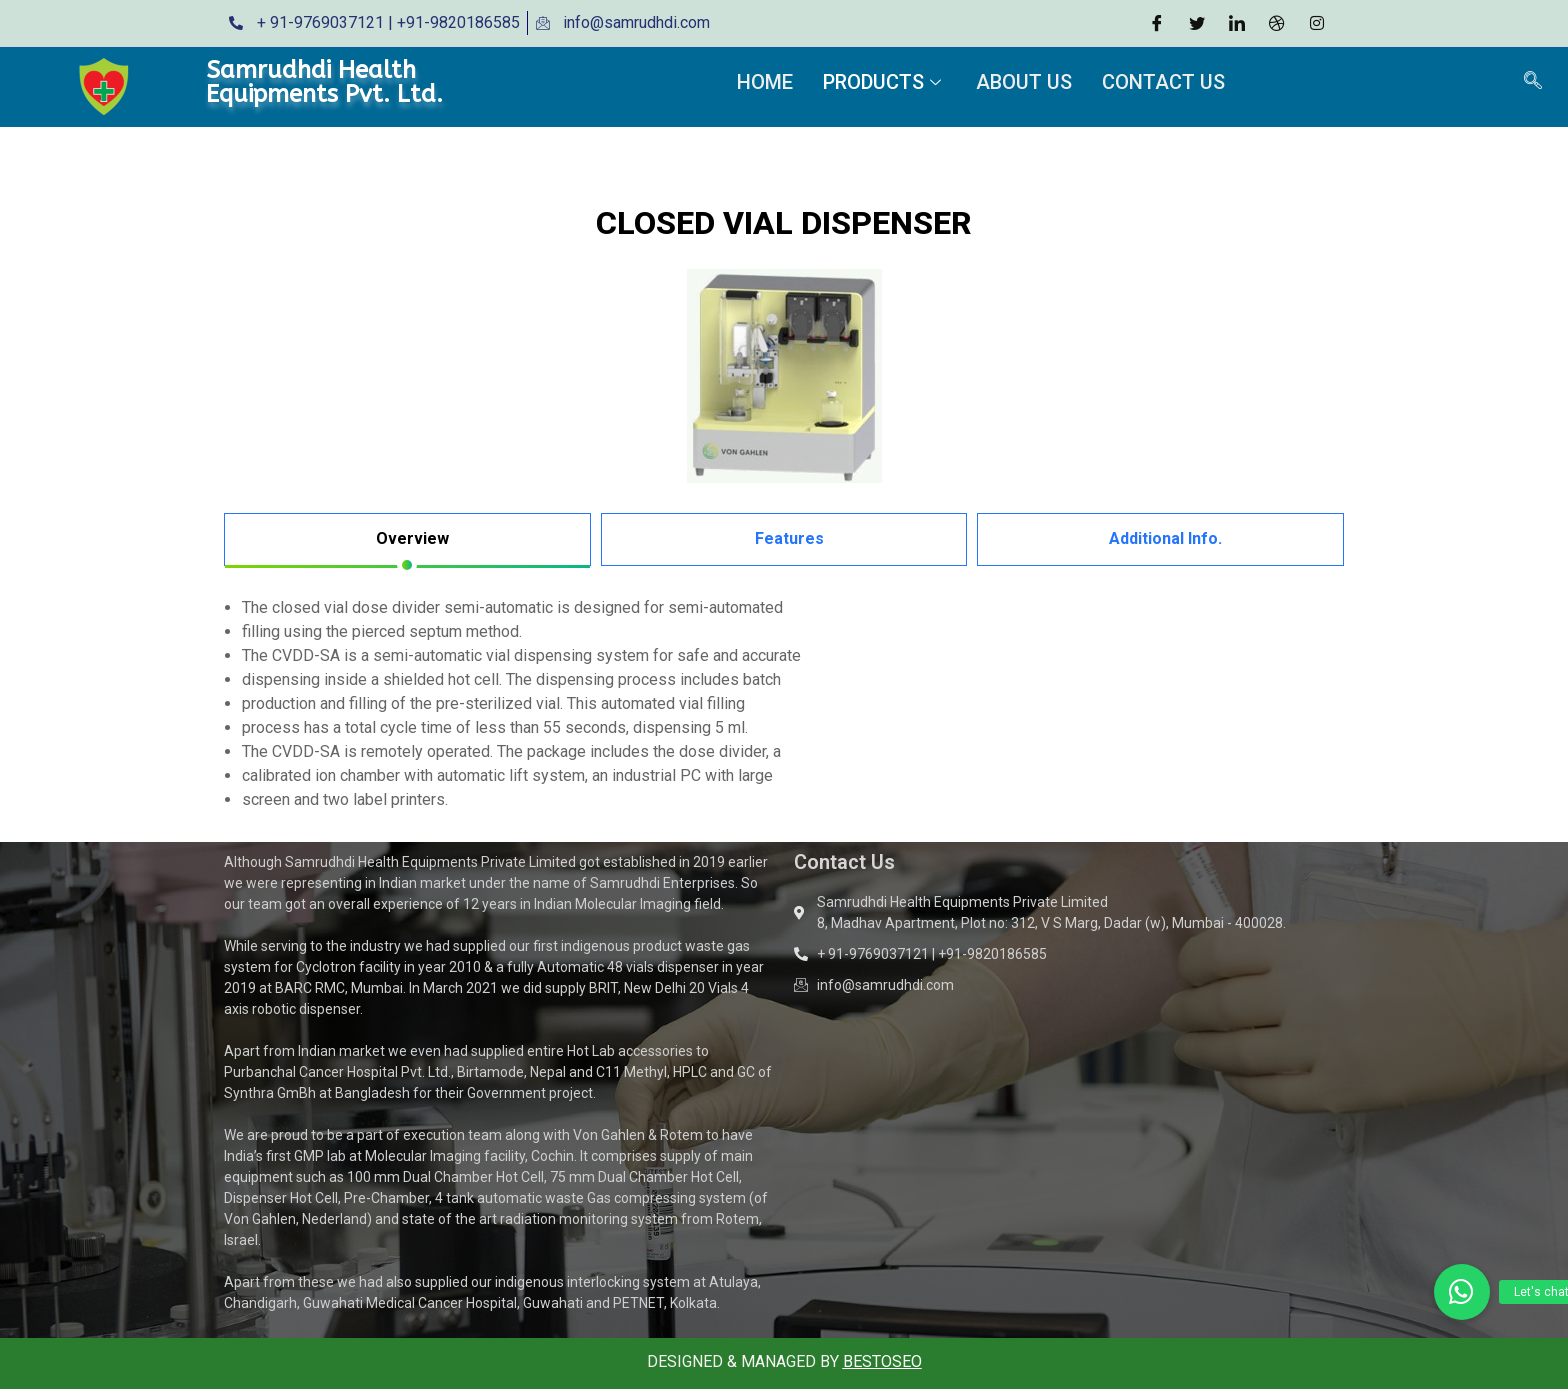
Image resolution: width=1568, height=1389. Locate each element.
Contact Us (1163, 82)
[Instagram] (1317, 23)
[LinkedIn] (1237, 23)
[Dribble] (1277, 23)
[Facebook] (1157, 23)
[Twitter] (1197, 23)
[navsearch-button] (1533, 82)
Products (884, 82)
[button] (1462, 1292)
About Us (1024, 82)
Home (765, 82)
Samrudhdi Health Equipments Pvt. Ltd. (324, 82)
